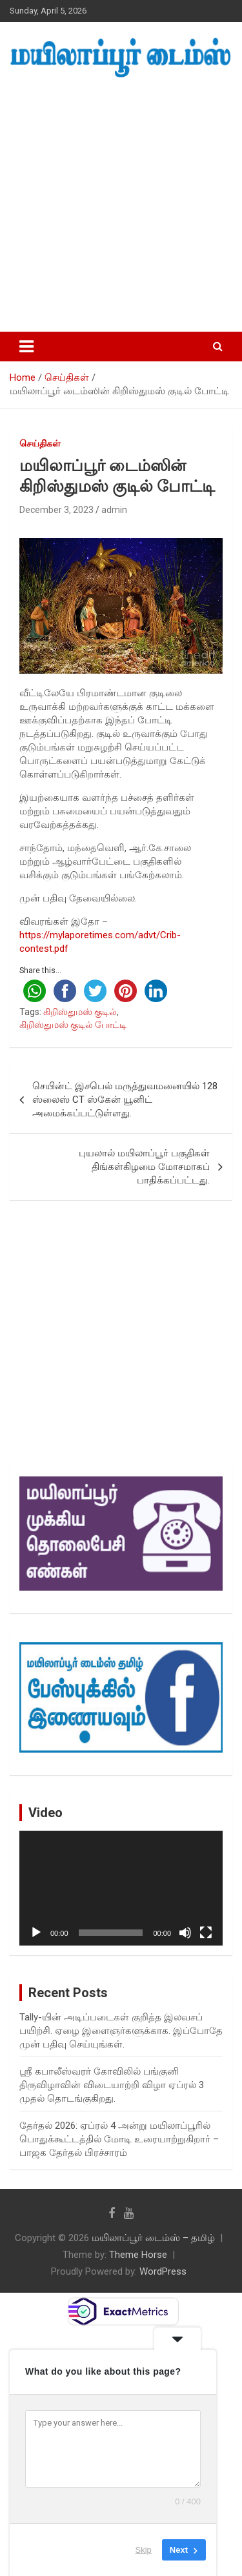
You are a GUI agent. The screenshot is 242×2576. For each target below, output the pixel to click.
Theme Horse (138, 2254)
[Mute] (185, 1932)
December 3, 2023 (56, 510)
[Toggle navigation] (26, 346)
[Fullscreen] (205, 1932)
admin (114, 510)
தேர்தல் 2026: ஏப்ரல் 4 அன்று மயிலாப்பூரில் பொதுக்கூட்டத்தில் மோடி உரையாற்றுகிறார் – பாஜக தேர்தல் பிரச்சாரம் (119, 2139)
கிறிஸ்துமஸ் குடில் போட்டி (72, 1025)
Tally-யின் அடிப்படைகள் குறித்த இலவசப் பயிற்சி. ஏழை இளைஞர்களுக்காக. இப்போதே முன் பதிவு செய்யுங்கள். (121, 2030)
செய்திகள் (40, 443)
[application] (121, 1888)
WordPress (163, 2271)
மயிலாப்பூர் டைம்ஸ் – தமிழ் (153, 2238)
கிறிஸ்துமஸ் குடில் (80, 1012)
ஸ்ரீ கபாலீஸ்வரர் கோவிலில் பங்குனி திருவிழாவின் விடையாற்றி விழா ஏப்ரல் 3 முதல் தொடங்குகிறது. (111, 2085)
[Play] (36, 1932)
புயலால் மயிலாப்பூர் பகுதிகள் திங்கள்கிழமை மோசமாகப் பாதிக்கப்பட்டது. (144, 1166)
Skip (144, 2550)
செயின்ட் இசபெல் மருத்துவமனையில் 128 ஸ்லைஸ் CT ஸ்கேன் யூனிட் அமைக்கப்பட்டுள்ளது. (124, 1099)
